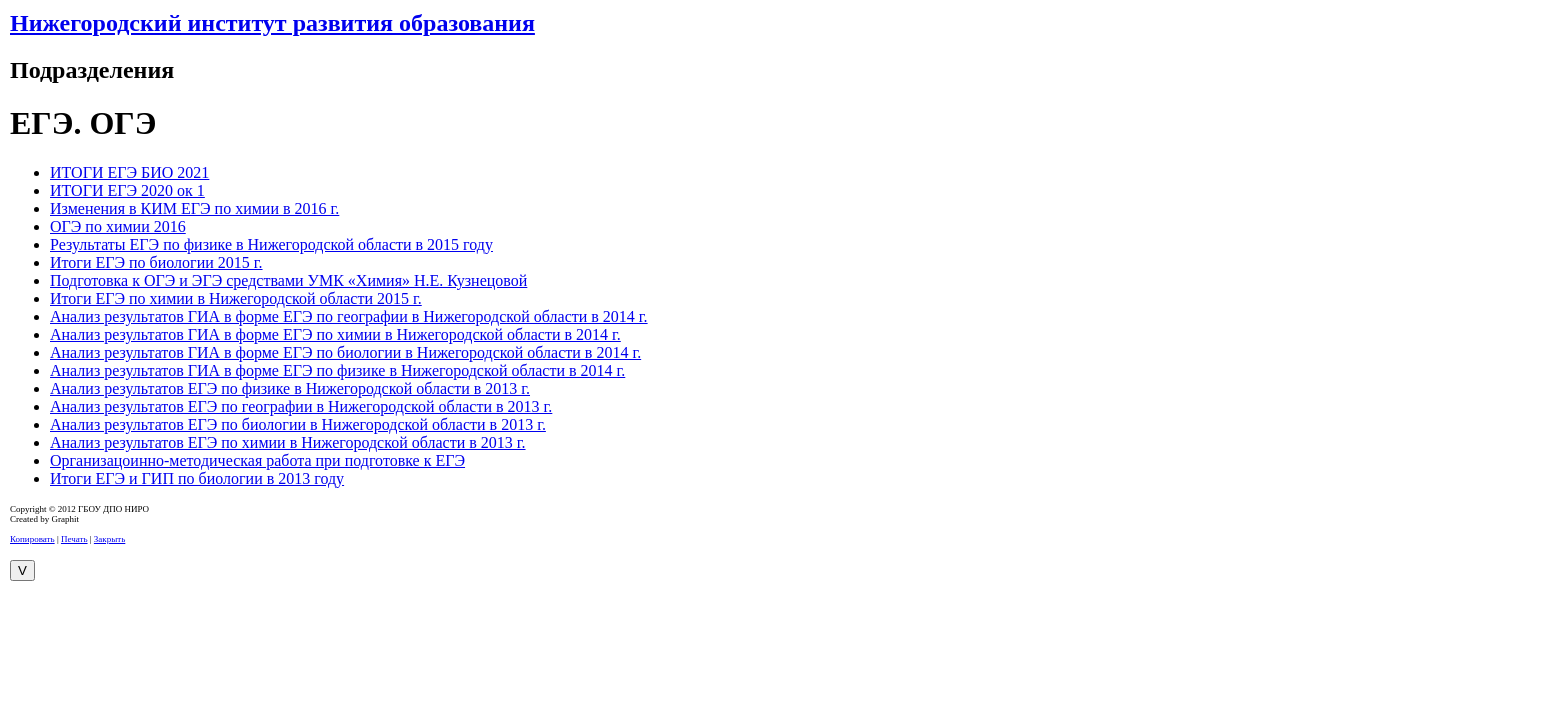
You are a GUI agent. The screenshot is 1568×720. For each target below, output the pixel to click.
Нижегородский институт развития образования (272, 23)
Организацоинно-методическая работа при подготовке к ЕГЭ (257, 460)
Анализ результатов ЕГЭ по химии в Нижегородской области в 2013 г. (288, 442)
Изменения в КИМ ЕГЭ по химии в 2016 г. (194, 208)
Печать (74, 539)
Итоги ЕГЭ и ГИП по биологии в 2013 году (197, 478)
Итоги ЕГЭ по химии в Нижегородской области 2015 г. (236, 298)
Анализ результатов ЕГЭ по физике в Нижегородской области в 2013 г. (290, 388)
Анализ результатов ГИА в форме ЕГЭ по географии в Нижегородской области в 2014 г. (349, 316)
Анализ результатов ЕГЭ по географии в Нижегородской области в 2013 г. (301, 406)
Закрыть (109, 539)
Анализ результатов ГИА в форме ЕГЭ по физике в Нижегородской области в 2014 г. (337, 370)
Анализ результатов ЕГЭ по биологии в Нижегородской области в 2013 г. (298, 424)
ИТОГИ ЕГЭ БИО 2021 (129, 172)
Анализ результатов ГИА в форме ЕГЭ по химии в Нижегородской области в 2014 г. (335, 334)
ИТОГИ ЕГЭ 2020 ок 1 (127, 190)
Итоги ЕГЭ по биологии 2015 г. (156, 262)
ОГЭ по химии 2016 (118, 226)
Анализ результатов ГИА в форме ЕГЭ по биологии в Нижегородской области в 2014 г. (345, 352)
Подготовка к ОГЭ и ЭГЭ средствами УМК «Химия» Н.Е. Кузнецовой (288, 280)
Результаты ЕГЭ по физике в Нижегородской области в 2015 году (271, 244)
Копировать (32, 539)
